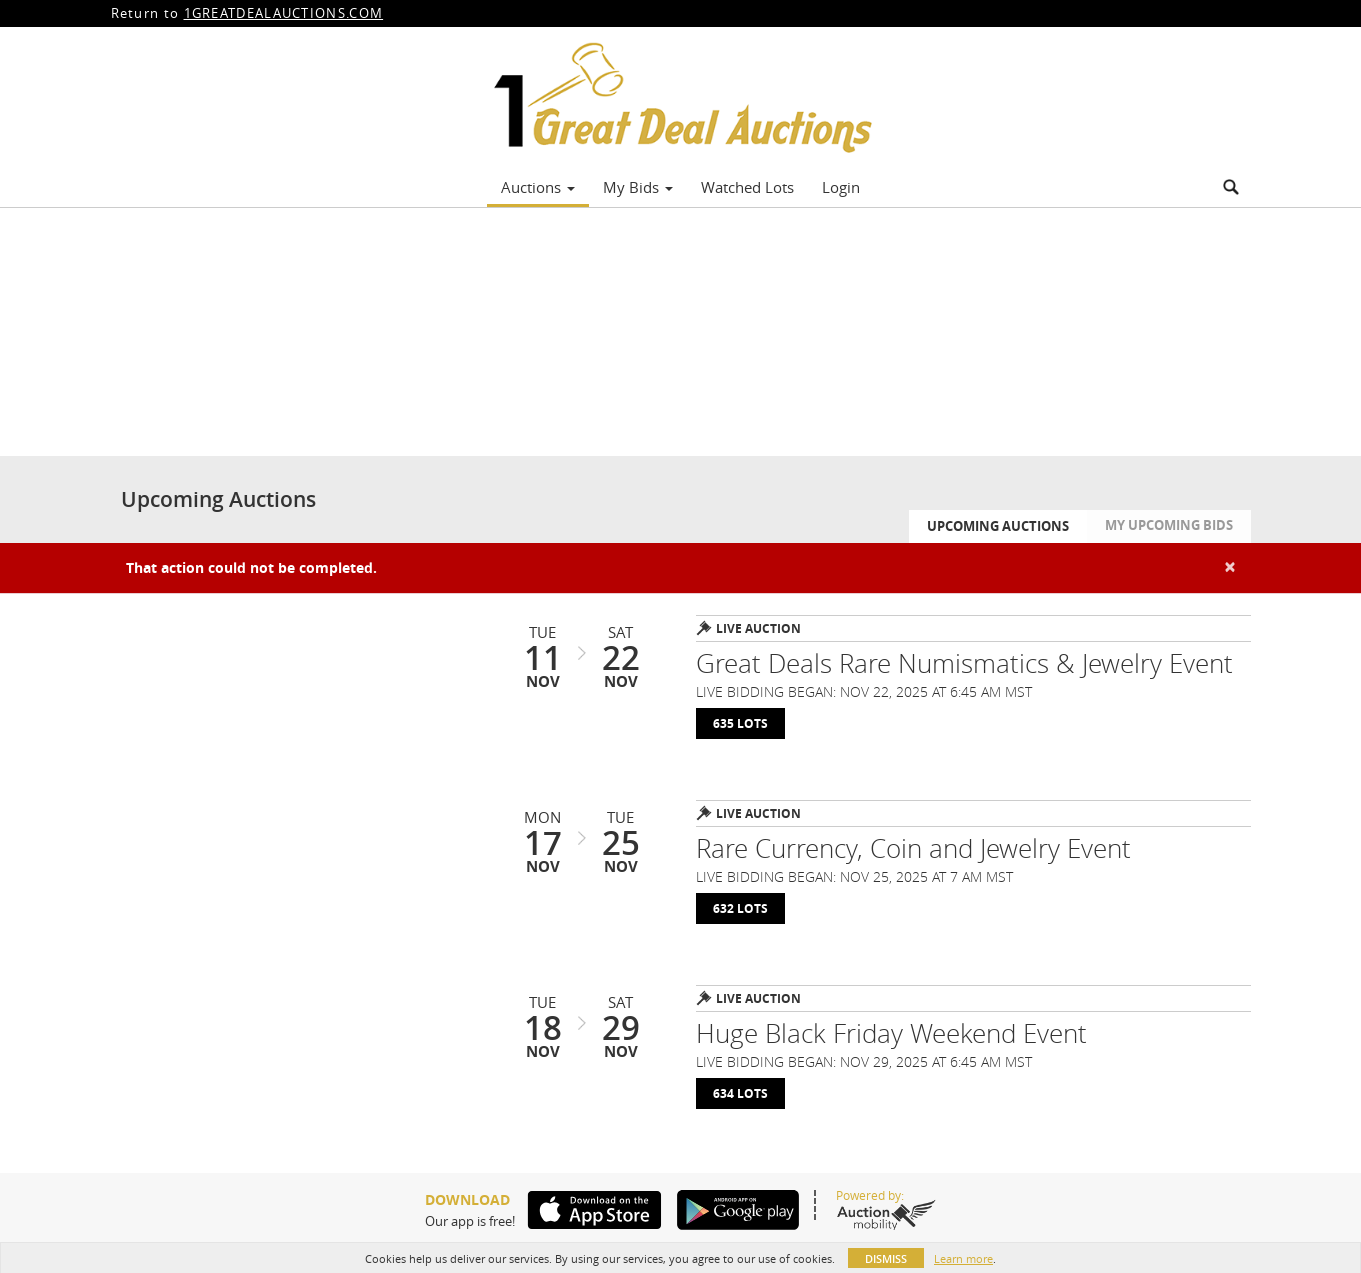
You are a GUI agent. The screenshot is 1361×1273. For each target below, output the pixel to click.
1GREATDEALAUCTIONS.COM (284, 13)
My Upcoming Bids (1169, 525)
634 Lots (740, 1093)
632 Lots (740, 908)
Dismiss (886, 1258)
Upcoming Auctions (998, 526)
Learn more (963, 1258)
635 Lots (740, 723)
